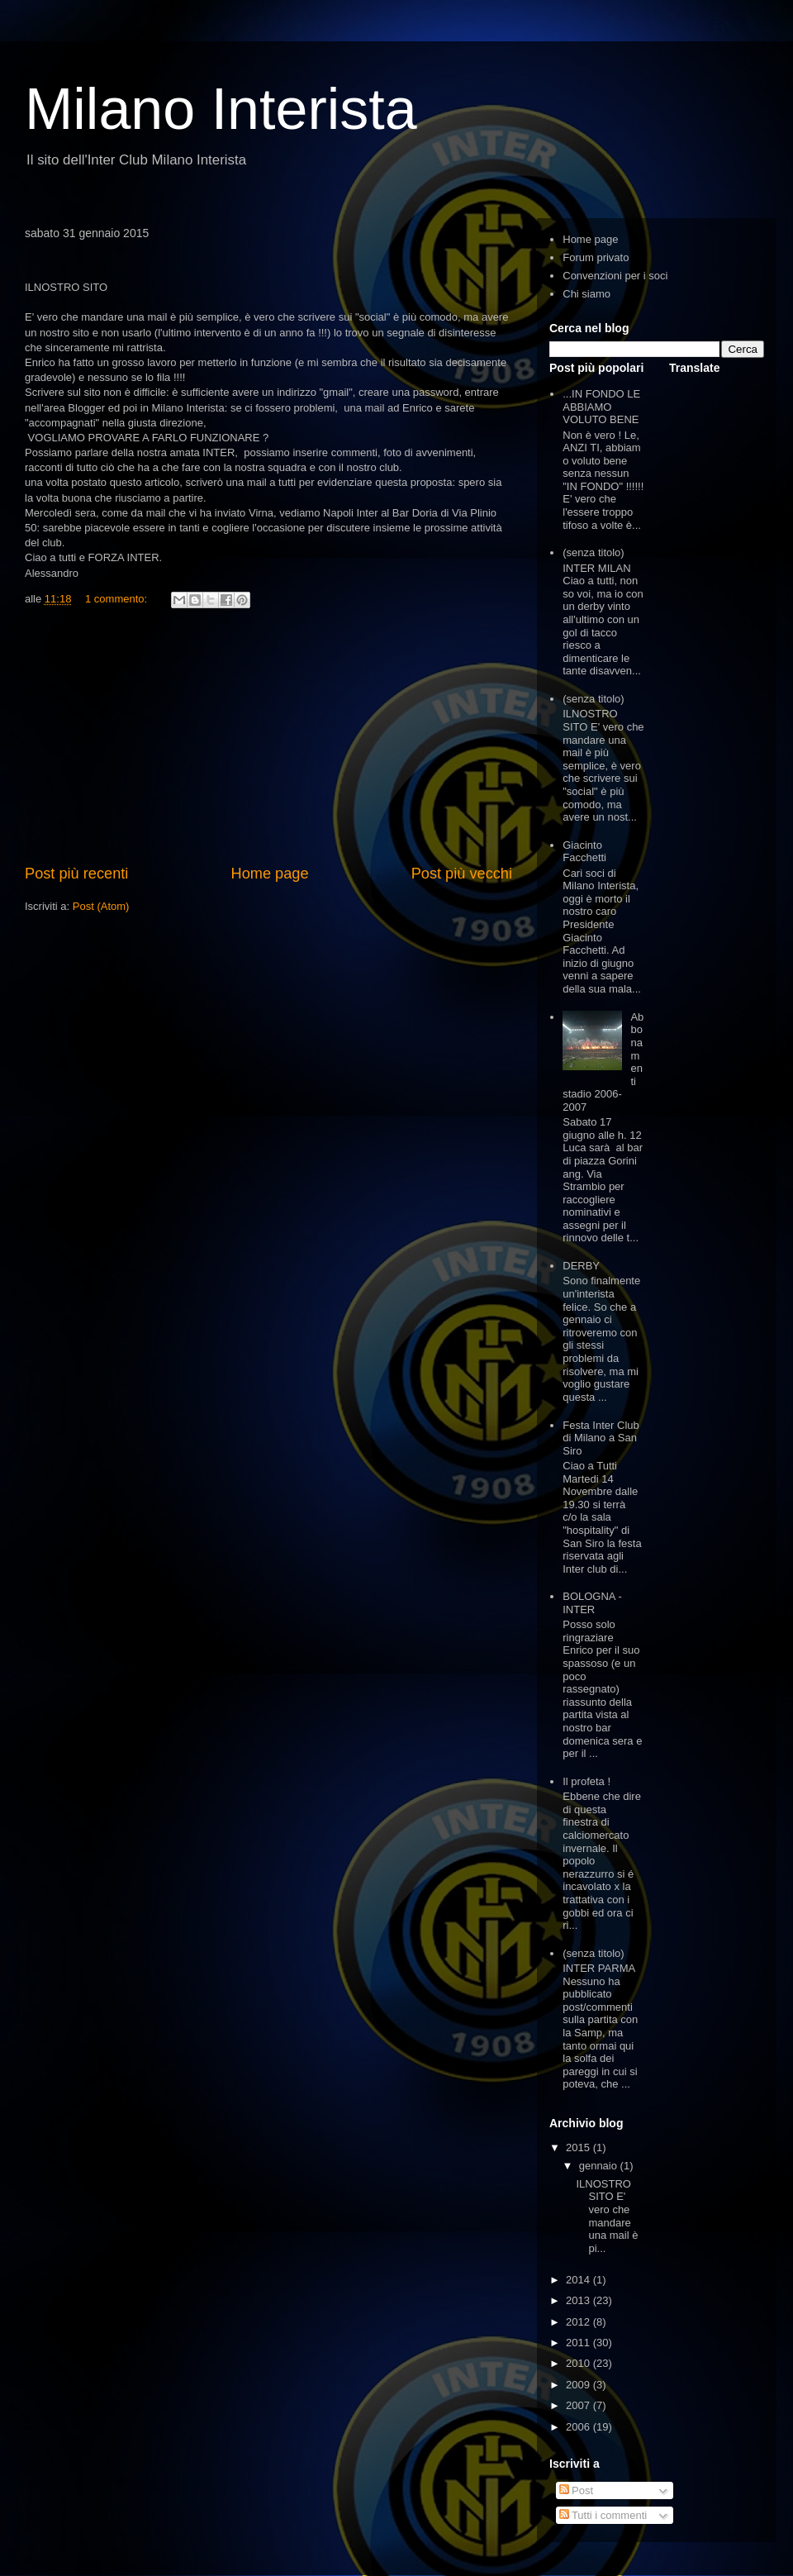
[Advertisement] (268, 739)
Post (576, 2490)
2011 (579, 2342)
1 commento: (117, 599)
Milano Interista (221, 109)
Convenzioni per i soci (615, 275)
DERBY (581, 1265)
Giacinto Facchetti (584, 851)
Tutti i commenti (603, 2515)
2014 (579, 2280)
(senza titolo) (593, 552)
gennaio (599, 2165)
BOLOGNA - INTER (592, 1603)
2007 (579, 2405)
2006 (579, 2427)
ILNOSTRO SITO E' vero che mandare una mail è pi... (607, 2216)
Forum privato (596, 257)
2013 (579, 2300)
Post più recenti (76, 873)
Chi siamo (586, 294)
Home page (270, 873)
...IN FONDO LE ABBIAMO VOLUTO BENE (601, 407)
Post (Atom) (101, 906)
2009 (579, 2384)
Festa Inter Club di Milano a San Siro (601, 1438)
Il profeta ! (586, 1781)
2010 (579, 2363)
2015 (579, 2147)
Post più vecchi (461, 873)
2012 (579, 2322)
